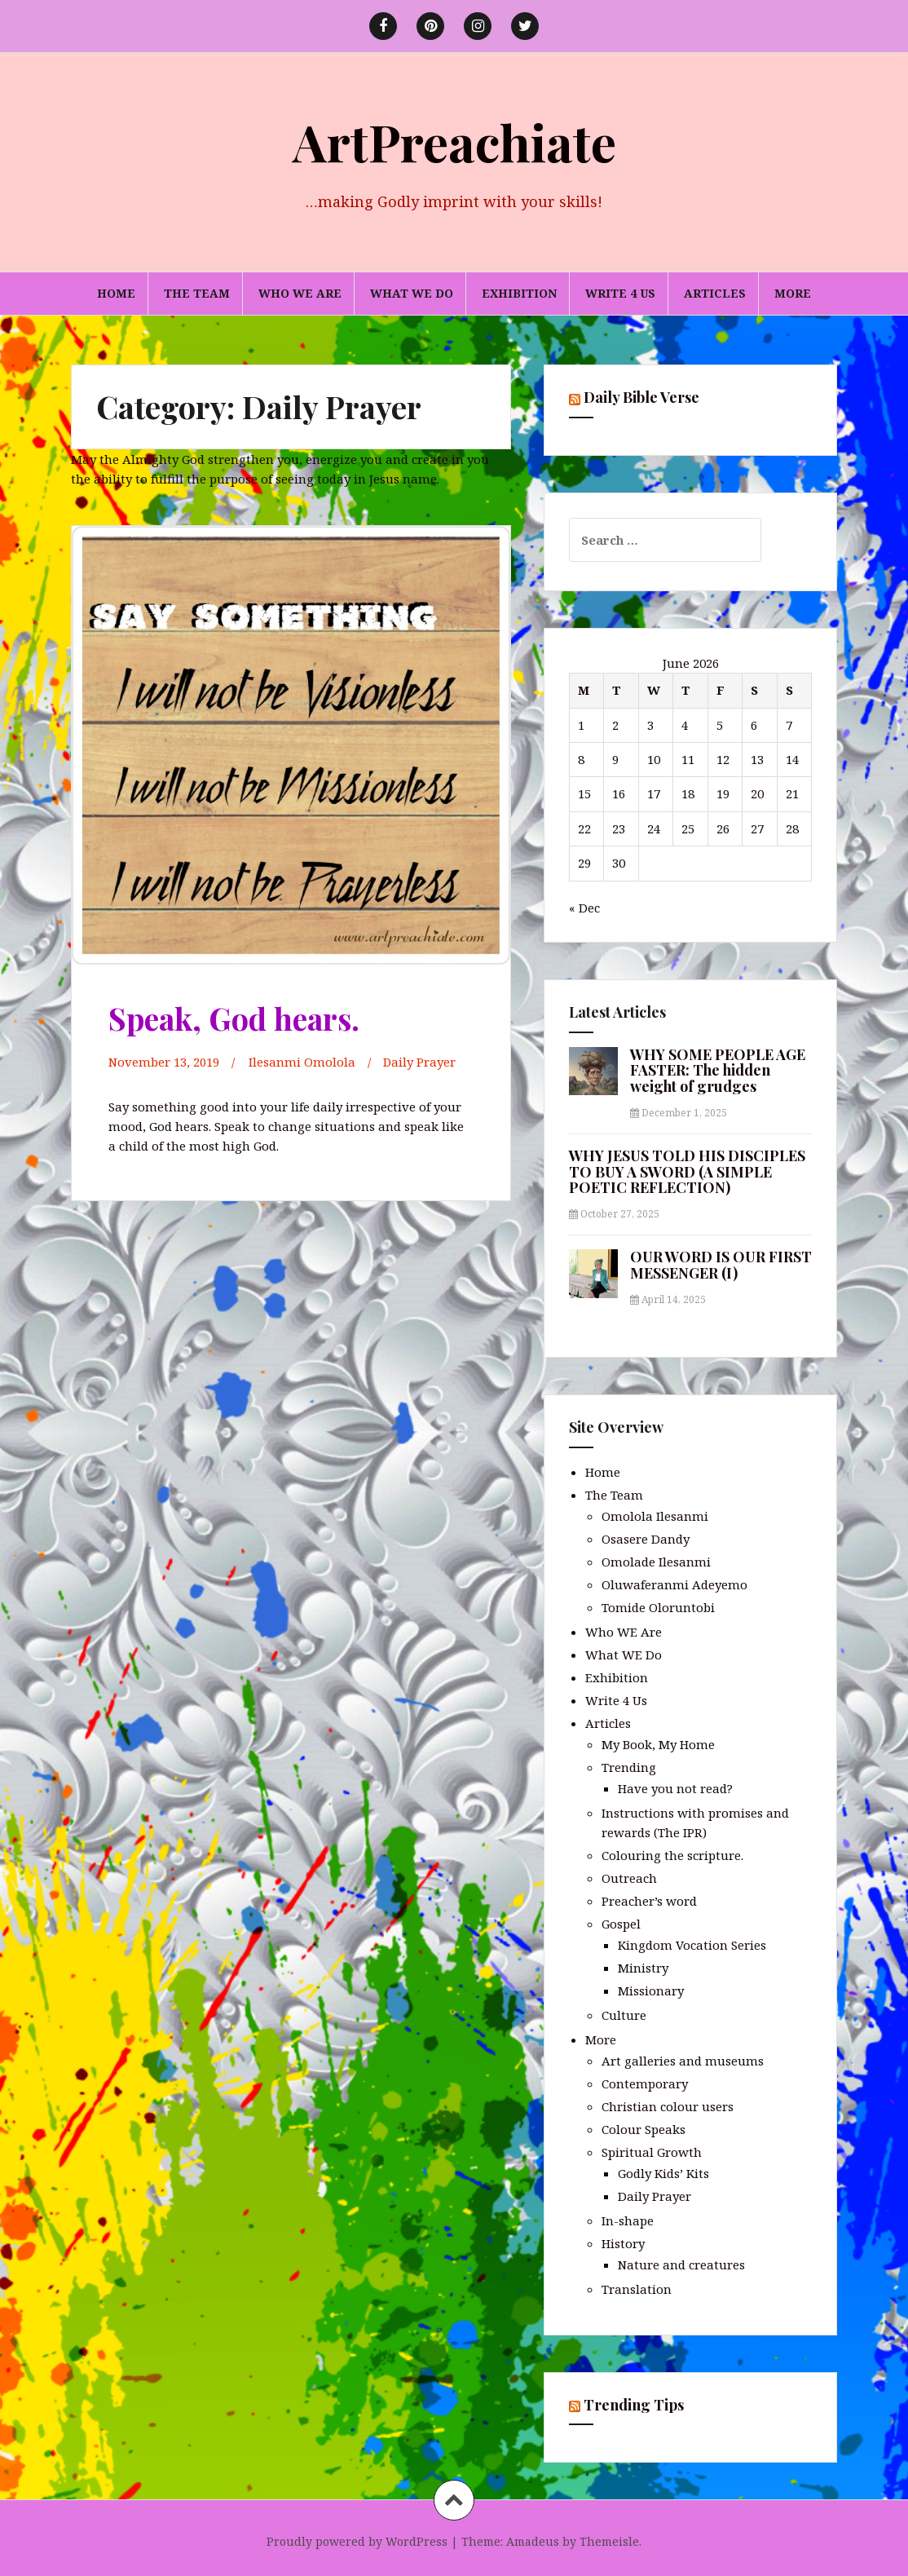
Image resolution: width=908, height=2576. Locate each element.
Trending (629, 1767)
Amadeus (532, 2541)
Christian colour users (668, 2106)
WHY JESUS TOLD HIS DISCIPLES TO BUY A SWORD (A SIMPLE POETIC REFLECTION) (687, 1172)
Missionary (651, 1990)
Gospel (621, 1923)
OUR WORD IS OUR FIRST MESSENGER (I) (721, 1265)
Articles (715, 293)
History (623, 2243)
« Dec (584, 907)
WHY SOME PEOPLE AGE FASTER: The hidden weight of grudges (717, 1071)
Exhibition (519, 293)
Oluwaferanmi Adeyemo (674, 1584)
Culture (624, 2015)
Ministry (643, 1968)
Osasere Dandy (646, 1539)
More (792, 293)
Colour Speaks (643, 2129)
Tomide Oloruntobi (658, 1607)
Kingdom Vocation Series (692, 1945)
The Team (197, 293)
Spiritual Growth (652, 2152)
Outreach (629, 1878)
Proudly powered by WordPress (357, 2541)
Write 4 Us (620, 293)
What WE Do (411, 293)
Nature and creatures (681, 2264)
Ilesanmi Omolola (302, 1062)
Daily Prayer (419, 1062)
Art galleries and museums (683, 2060)
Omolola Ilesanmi (655, 1516)
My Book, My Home (658, 1744)
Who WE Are (300, 293)
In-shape (628, 2220)
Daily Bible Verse (641, 397)
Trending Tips (634, 2405)
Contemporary (645, 2083)
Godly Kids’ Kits (663, 2173)
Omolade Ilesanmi (656, 1561)
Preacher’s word (649, 1901)
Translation (637, 2289)
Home (116, 293)
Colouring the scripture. (672, 1855)
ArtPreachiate (454, 141)
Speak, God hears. (235, 1018)
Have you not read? (675, 1788)
